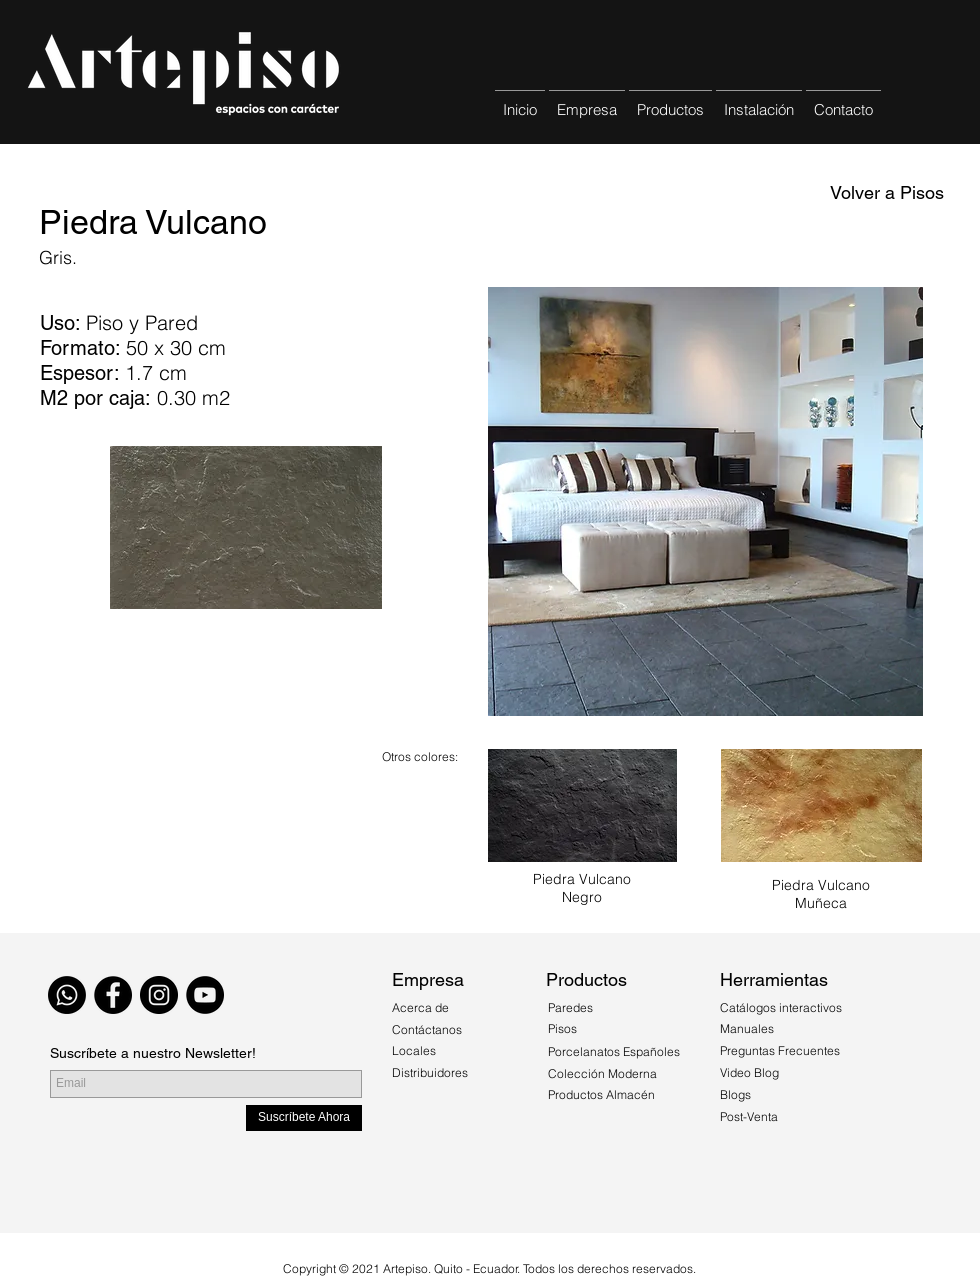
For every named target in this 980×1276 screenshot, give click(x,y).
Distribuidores (430, 1072)
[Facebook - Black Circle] (113, 995)
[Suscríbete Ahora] (304, 1118)
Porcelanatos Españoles (614, 1051)
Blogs (735, 1094)
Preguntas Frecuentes (780, 1050)
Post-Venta (749, 1116)
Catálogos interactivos (781, 1007)
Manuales (747, 1028)
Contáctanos (427, 1029)
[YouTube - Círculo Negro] (205, 995)
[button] (670, 100)
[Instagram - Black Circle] (159, 995)
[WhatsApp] (67, 995)
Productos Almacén (601, 1094)
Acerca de (422, 1007)
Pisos (562, 1028)
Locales (414, 1050)
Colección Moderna (602, 1073)
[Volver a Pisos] (886, 193)
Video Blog (749, 1072)
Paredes (570, 1007)
